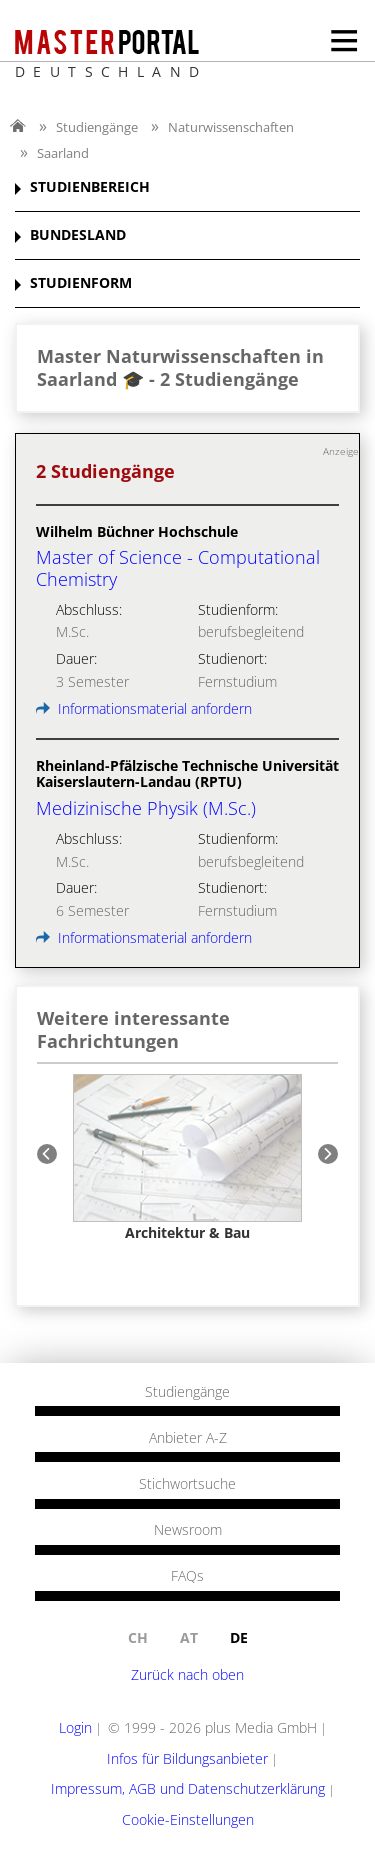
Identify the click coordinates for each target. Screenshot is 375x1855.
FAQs (187, 1576)
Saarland (63, 153)
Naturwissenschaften (231, 127)
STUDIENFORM (81, 283)
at (189, 1637)
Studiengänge (97, 127)
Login (75, 1727)
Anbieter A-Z (188, 1438)
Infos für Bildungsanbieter (187, 1758)
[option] (187, 1157)
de (239, 1637)
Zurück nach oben (187, 1674)
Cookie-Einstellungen (188, 1819)
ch (138, 1637)
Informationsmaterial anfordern (144, 708)
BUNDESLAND (78, 235)
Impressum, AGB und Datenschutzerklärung (188, 1788)
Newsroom (188, 1530)
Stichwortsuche (187, 1484)
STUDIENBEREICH (90, 187)
